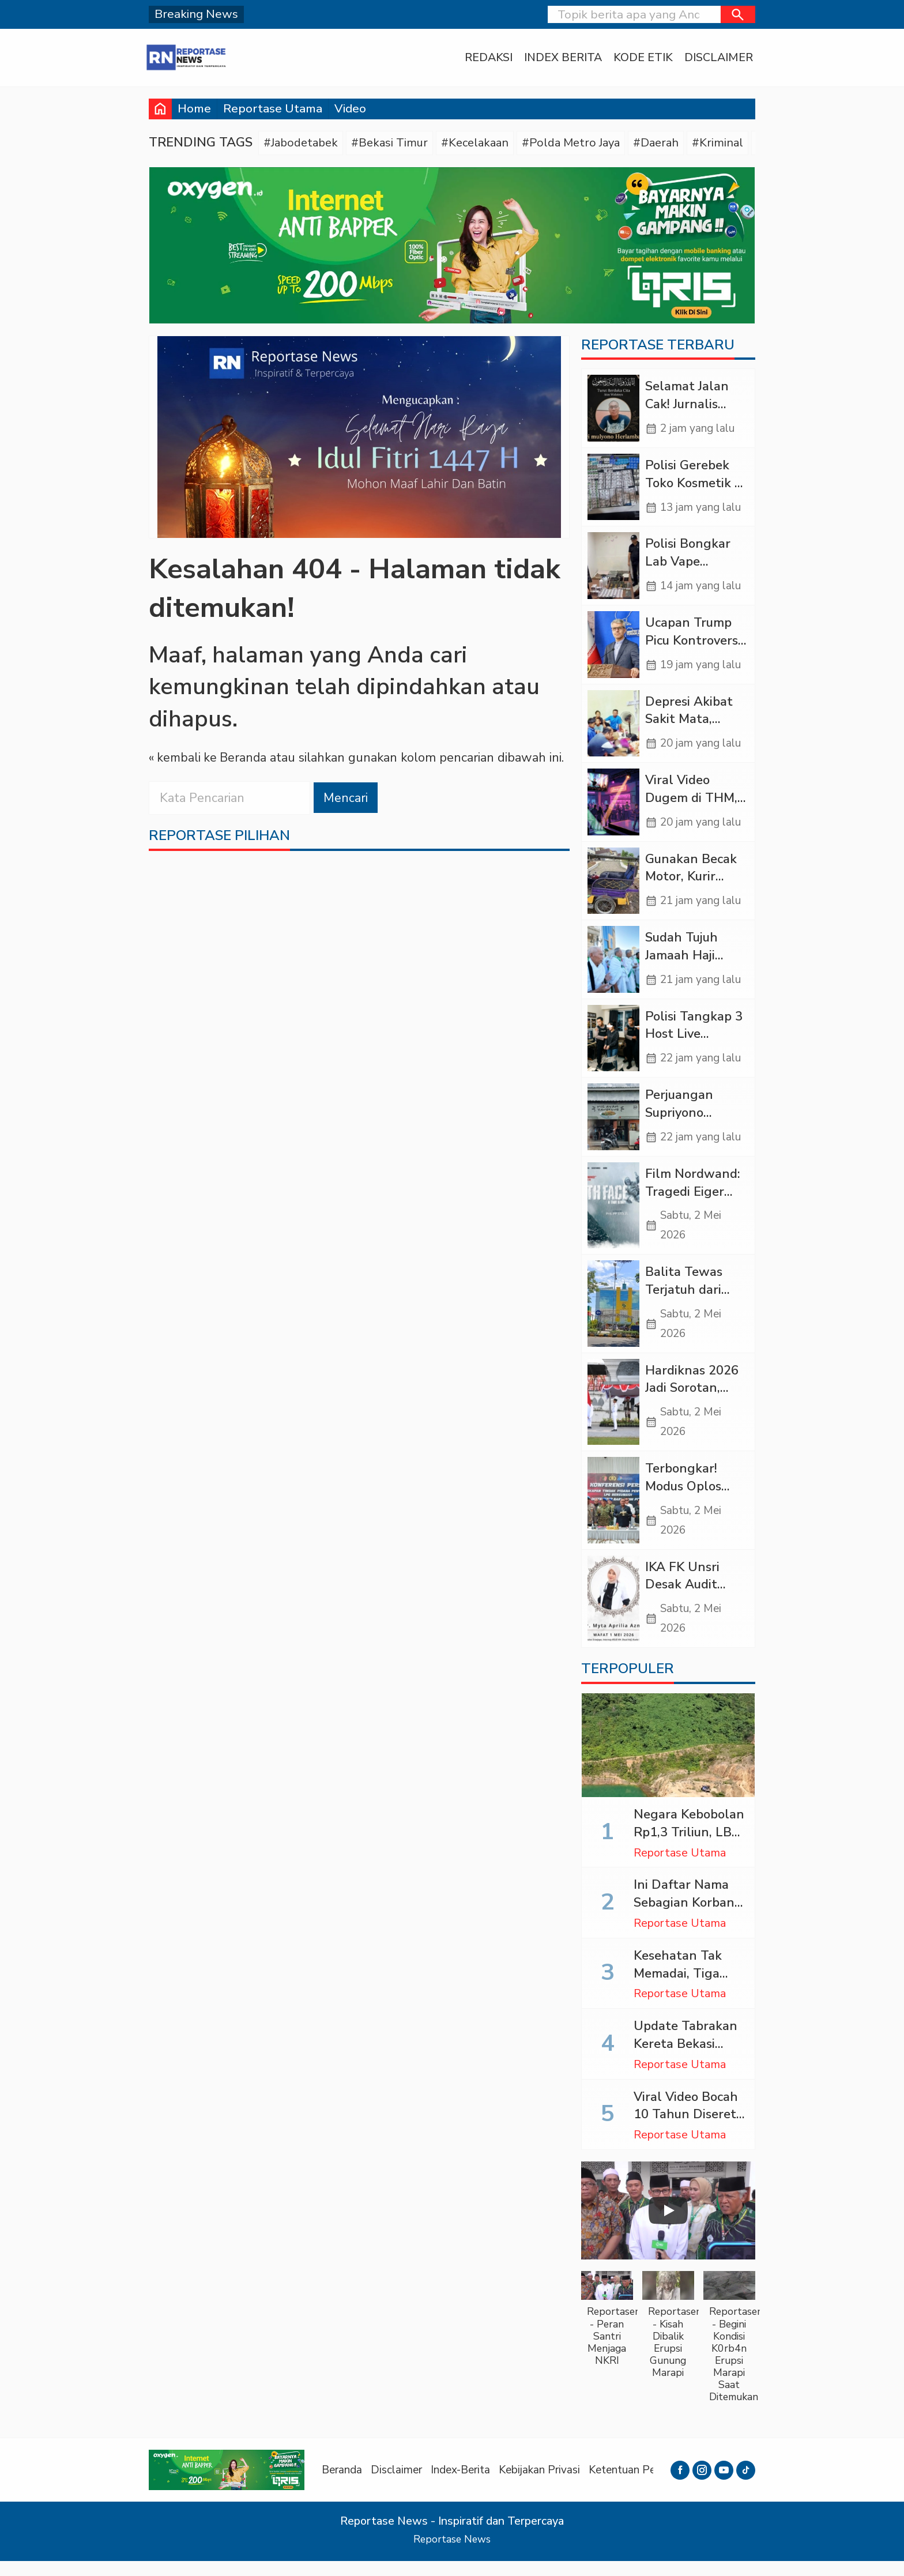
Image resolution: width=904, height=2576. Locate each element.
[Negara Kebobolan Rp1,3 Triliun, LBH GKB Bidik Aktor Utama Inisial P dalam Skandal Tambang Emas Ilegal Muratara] (668, 1760)
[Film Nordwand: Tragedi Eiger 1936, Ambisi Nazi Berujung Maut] (613, 1213)
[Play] (668, 2225)
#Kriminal (733, 143)
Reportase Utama (272, 108)
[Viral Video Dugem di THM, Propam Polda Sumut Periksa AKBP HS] (613, 807)
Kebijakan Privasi (549, 2485)
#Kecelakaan (482, 143)
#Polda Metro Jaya (582, 143)
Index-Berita (467, 2485)
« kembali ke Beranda (209, 758)
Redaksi (483, 58)
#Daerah (670, 143)
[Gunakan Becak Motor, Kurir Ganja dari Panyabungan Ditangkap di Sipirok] (613, 886)
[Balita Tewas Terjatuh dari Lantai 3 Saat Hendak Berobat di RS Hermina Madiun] (613, 1313)
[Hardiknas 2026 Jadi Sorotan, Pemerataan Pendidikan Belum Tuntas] (613, 1413)
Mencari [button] (346, 798)
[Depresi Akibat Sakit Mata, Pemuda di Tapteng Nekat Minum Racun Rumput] (613, 727)
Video (350, 108)
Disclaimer (714, 58)
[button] (738, 14)
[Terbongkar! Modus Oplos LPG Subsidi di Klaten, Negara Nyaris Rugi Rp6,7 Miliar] (613, 1513)
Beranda (343, 2485)
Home (194, 108)
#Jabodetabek (302, 143)
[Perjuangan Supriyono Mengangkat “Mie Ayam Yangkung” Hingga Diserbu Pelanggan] (613, 1124)
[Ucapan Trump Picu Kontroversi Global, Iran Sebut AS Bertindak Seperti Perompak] (613, 647)
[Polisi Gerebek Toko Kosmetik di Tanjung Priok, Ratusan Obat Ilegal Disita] (613, 488)
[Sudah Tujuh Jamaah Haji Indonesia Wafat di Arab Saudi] (613, 965)
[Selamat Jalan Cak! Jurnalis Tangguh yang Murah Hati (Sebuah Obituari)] (613, 409)
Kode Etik (639, 58)
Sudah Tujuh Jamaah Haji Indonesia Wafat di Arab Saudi (694, 970)
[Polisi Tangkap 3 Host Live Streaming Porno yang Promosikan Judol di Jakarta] (613, 1045)
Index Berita (558, 58)
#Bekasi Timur (394, 143)
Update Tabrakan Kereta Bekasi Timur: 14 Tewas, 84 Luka (685, 2067)
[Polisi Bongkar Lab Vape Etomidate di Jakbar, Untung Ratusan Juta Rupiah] (613, 568)
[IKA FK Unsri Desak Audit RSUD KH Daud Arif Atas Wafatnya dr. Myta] (613, 1612)
